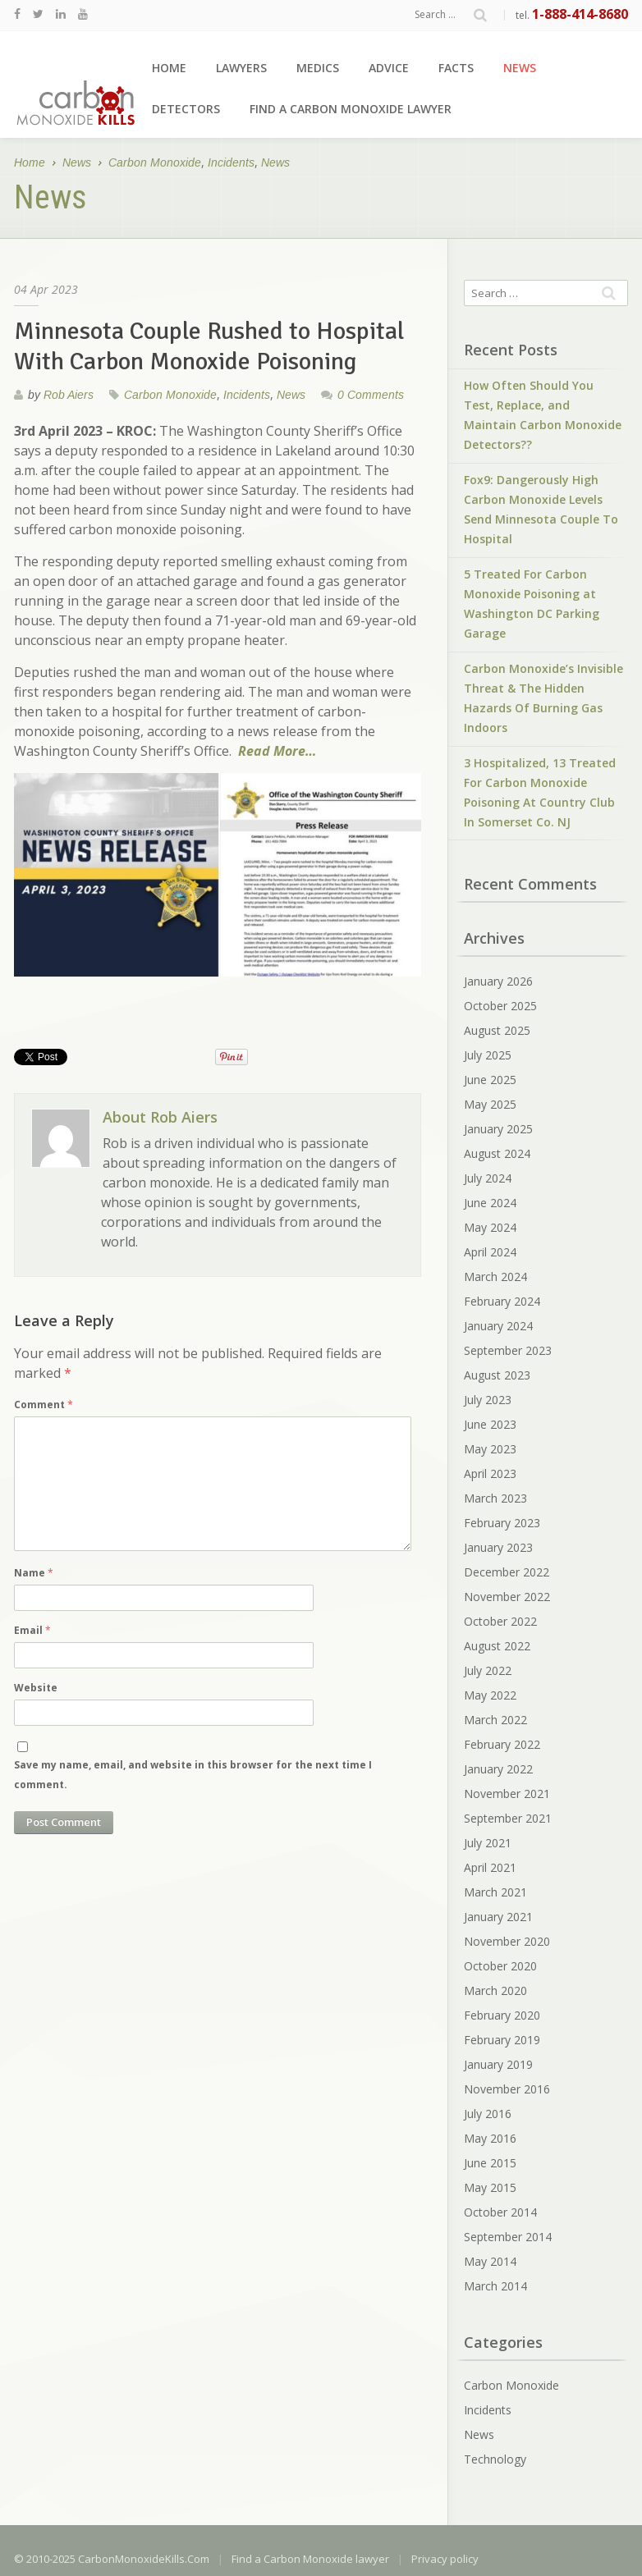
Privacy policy (445, 2558)
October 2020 (500, 1966)
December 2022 (506, 1572)
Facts (456, 67)
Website (35, 1688)
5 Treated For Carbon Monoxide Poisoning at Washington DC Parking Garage (531, 603)
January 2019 (498, 2064)
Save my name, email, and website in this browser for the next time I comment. (193, 1774)
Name (33, 1573)
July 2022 (487, 1670)
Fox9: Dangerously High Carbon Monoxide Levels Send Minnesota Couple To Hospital (541, 509)
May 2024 (490, 1227)
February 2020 (502, 2015)
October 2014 (500, 2212)
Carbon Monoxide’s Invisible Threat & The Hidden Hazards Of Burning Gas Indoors (543, 698)
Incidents (231, 164)
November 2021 (507, 1793)
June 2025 (490, 1079)
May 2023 (490, 1449)
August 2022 (497, 1646)
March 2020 (495, 1990)
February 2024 (502, 1301)
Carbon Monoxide (154, 164)
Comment (43, 1405)
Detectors (186, 109)
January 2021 (498, 1916)
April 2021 (490, 1867)
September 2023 (508, 1350)
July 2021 (487, 1843)
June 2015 (490, 2163)
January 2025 (498, 1129)
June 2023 (490, 1424)
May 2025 (490, 1104)
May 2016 (490, 2138)
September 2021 (508, 1818)
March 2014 (495, 2286)
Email (32, 1630)
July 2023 (487, 1399)
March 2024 (495, 1276)
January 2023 (498, 1547)
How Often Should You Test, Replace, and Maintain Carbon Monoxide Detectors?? (542, 414)
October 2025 (500, 1005)
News (519, 67)
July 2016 (487, 2113)
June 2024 (490, 1202)
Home (169, 67)
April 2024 (490, 1252)
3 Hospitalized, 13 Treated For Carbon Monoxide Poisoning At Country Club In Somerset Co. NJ (540, 792)
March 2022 (495, 1719)
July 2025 (487, 1055)
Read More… (277, 751)
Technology (495, 2459)
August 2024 (497, 1153)
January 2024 (498, 1326)
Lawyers (241, 67)
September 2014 (508, 2236)
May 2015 (490, 2187)
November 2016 (507, 2089)
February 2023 (502, 1523)
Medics (317, 67)
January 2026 (498, 981)
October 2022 (500, 1621)
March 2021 (495, 1892)
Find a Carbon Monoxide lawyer (351, 109)
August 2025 (497, 1030)
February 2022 (502, 1744)
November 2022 (507, 1596)
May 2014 (490, 2261)
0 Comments (370, 394)
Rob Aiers (69, 394)
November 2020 (507, 1941)
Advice (389, 67)
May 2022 (490, 1695)
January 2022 (498, 1769)
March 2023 (495, 1498)
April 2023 (490, 1473)
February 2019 (502, 2040)
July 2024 (487, 1178)
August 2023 (497, 1375)
